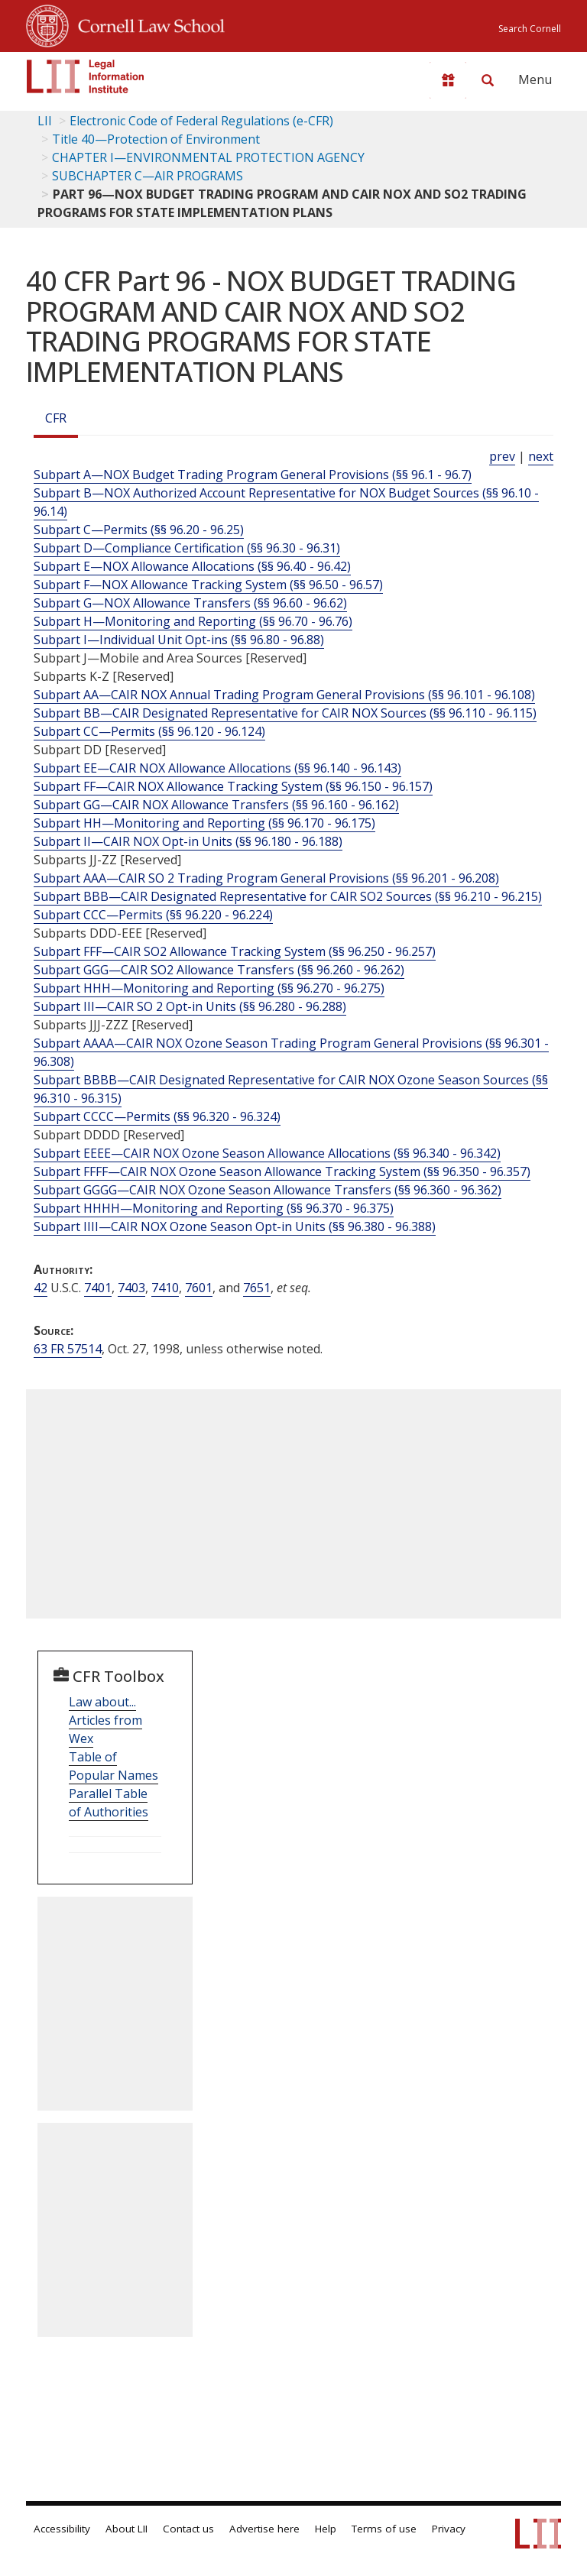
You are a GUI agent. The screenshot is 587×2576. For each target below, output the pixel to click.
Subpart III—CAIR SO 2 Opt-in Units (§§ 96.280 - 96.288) (190, 1006)
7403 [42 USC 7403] (131, 1287)
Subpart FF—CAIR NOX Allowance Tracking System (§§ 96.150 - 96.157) (233, 786)
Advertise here (264, 2528)
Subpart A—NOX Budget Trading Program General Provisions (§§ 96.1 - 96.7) (253, 474)
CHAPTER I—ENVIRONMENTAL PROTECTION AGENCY (208, 157)
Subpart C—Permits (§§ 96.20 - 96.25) (139, 529)
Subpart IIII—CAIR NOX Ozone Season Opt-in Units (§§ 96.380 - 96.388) (235, 1226)
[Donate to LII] (448, 80)
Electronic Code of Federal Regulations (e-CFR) (201, 120)
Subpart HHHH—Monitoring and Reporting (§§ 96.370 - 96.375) (214, 1208)
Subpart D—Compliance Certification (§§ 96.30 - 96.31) (187, 548)
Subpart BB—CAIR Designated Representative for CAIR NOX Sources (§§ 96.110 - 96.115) (285, 713)
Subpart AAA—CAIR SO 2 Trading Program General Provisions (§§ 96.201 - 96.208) (266, 878)
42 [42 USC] (40, 1287)
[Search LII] (487, 80)
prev (502, 456)
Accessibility (62, 2528)
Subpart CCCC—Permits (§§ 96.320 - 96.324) (157, 1116)
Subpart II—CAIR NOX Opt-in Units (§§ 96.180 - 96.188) (188, 841)
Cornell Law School (147, 23)
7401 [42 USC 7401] (98, 1287)
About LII (126, 2528)
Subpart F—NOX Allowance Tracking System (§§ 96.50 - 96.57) (208, 584)
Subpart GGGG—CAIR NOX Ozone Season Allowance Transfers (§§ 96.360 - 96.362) (267, 1189)
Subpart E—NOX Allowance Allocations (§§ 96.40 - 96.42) (192, 566)
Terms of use (384, 2528)
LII (44, 120)
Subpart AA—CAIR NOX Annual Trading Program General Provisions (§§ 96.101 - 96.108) (284, 694)
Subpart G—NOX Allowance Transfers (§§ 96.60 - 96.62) (190, 603)
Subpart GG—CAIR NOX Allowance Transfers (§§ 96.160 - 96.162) (216, 804)
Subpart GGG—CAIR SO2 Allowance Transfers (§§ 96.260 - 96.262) (219, 969)
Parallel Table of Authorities (108, 1802)
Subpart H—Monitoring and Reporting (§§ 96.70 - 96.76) (193, 621)
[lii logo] (85, 76)
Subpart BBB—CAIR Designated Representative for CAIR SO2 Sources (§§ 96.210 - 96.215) (288, 896)
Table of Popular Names (113, 1766)
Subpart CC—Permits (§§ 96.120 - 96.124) (149, 731)
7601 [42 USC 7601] (198, 1287)
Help (325, 2528)
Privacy (448, 2528)
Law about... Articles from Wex (105, 1720)
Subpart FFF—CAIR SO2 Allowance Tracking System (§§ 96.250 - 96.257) (235, 951)
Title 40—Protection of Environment (156, 139)
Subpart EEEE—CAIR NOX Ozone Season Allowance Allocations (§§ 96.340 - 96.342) (267, 1153)
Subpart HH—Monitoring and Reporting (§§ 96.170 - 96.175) (204, 823)
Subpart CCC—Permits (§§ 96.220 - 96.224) (153, 914)
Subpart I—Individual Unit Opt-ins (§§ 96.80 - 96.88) (179, 639)
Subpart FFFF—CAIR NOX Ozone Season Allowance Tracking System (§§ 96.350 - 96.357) (282, 1171)
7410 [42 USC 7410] (165, 1287)
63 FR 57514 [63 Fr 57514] (68, 1348)
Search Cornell (529, 28)
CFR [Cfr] (55, 418)
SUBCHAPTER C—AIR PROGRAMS (147, 175)
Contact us (188, 2528)
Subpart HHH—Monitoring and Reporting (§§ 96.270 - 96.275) (209, 988)
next (540, 456)
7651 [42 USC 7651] (257, 1287)
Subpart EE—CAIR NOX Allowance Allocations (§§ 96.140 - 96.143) (217, 768)
